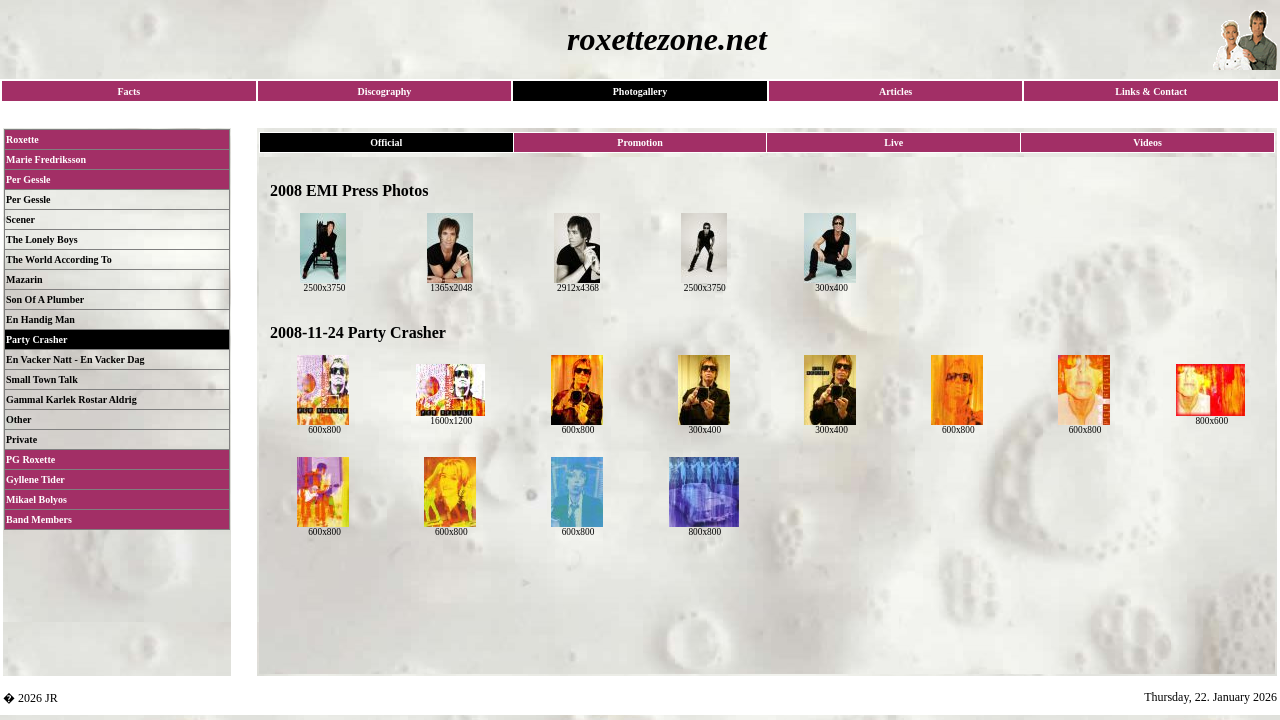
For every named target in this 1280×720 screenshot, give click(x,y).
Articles (895, 91)
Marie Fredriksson (46, 159)
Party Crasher (36, 339)
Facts (128, 91)
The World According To (59, 259)
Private (21, 439)
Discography (384, 91)
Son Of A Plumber (45, 299)
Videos (1147, 142)
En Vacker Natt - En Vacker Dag (75, 359)
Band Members (39, 519)
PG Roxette (30, 459)
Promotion (639, 142)
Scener (20, 219)
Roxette (22, 139)
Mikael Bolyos (36, 499)
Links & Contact (1151, 91)
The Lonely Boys (42, 239)
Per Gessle (28, 179)
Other (19, 419)
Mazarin (24, 279)
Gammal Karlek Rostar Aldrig (71, 399)
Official (386, 142)
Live (893, 142)
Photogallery (640, 91)
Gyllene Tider (35, 479)
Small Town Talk (42, 379)
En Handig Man (40, 319)
